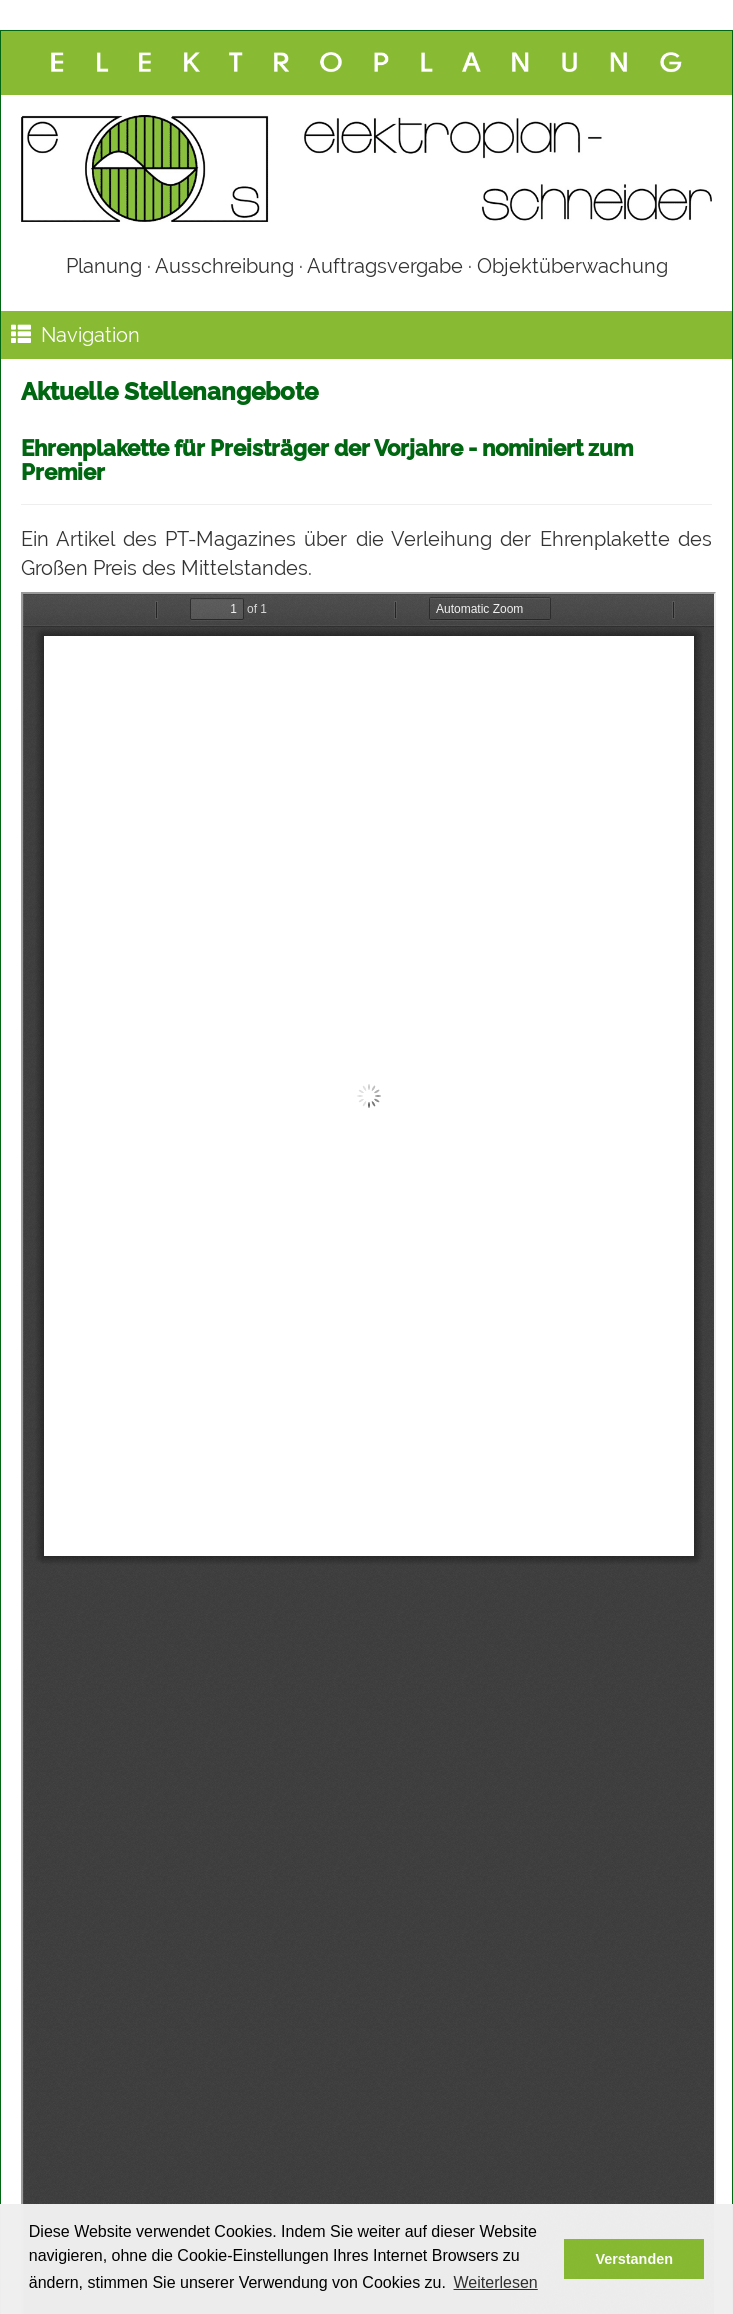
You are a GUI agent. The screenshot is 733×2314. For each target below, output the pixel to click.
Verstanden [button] (634, 2259)
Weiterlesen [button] (496, 2282)
